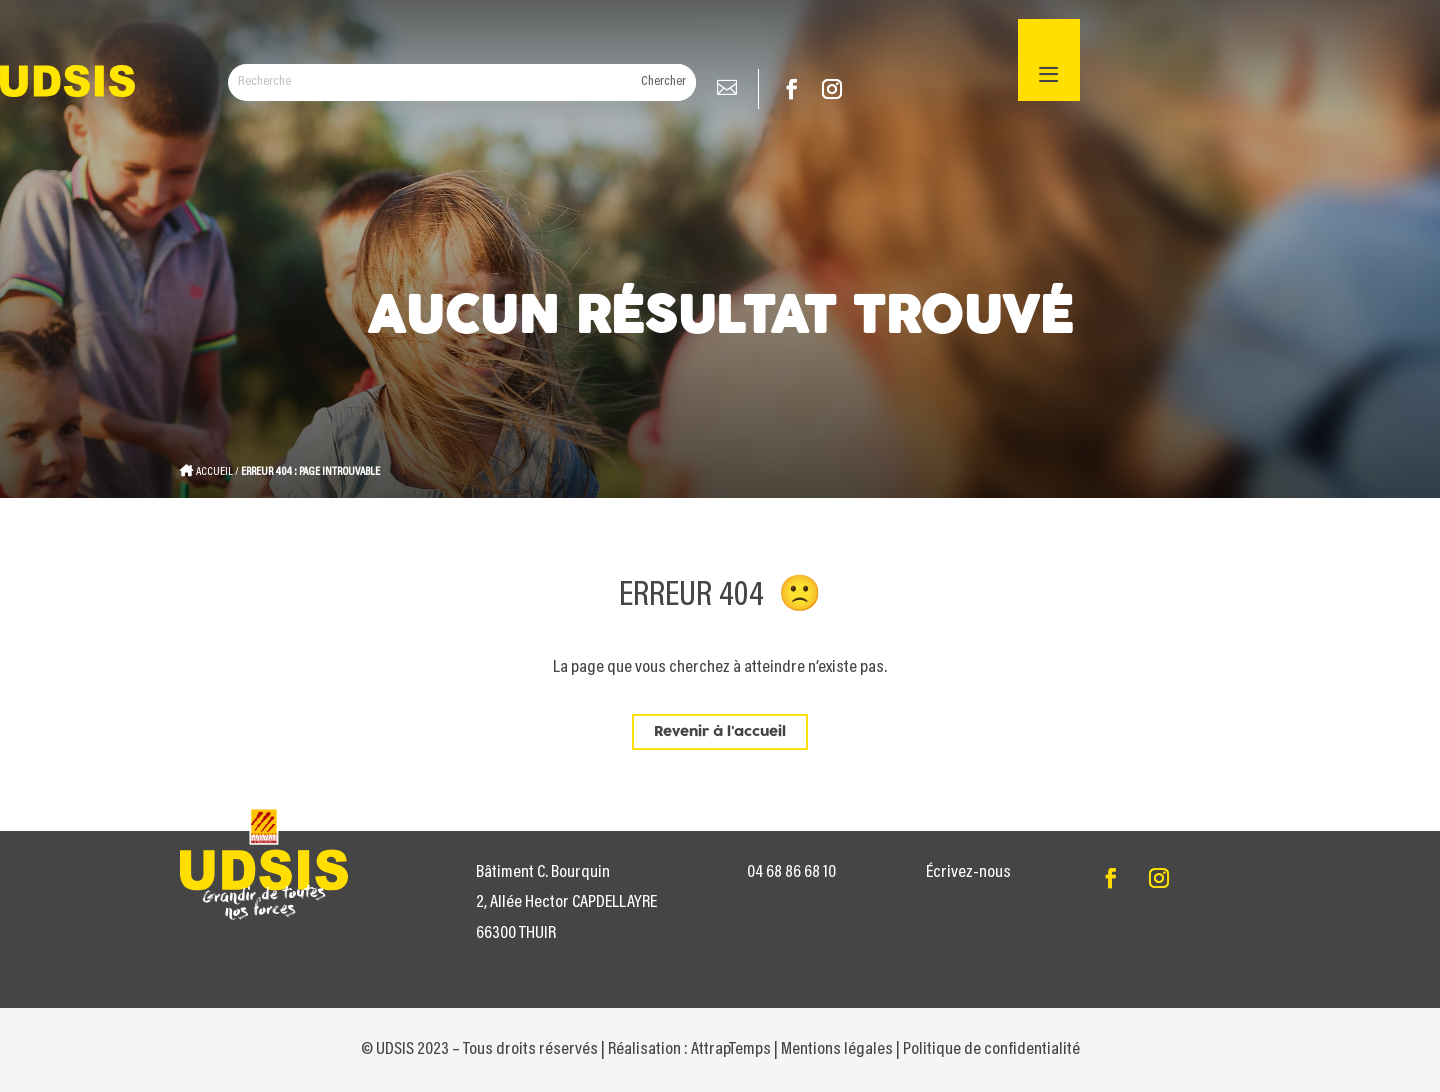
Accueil (214, 472)
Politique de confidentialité (991, 1050)
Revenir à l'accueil (720, 732)
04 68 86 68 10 (791, 873)
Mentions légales (837, 1050)
